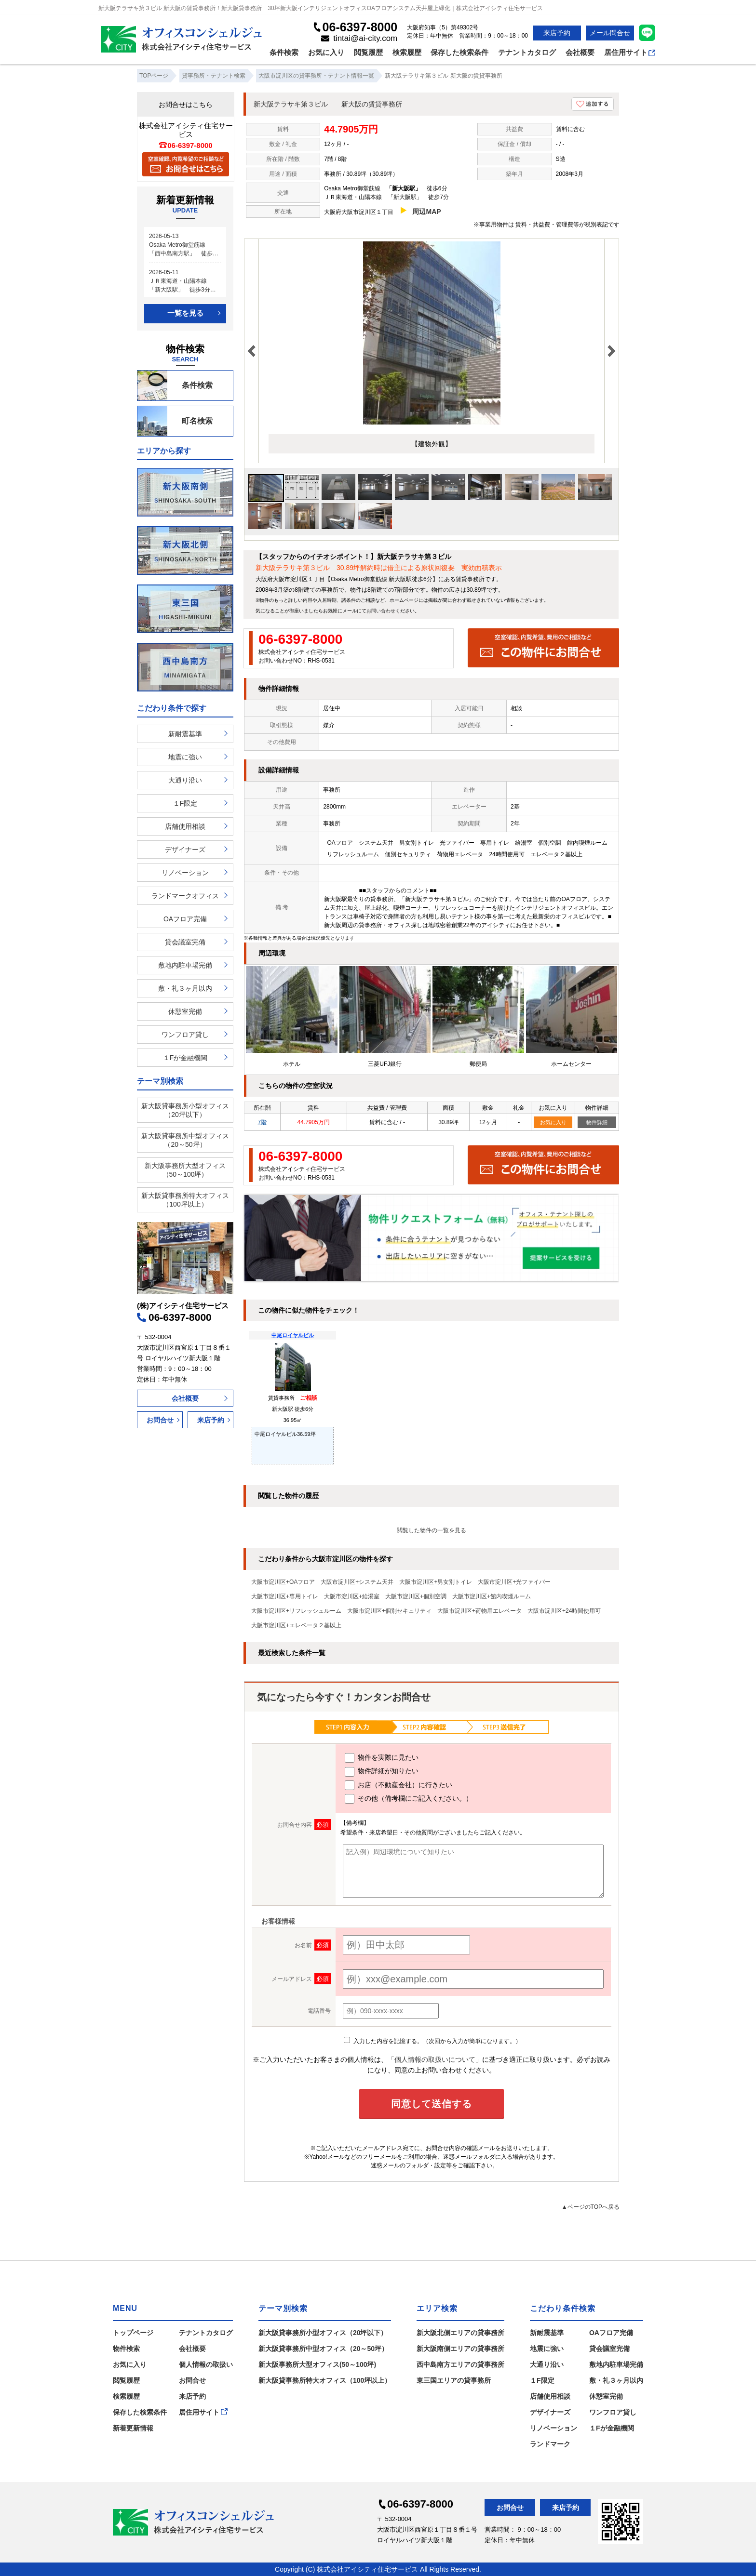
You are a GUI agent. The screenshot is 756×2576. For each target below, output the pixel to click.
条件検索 (284, 52)
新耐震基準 (185, 734)
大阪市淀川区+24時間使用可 (564, 1610)
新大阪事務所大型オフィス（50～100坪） (185, 1170)
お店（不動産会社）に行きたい (398, 1785)
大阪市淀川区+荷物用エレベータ (479, 1610)
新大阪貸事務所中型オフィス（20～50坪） (185, 1140)
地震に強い (185, 757)
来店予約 (556, 33)
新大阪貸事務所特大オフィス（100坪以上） (185, 1200)
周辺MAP (426, 211)
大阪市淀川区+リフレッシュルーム (296, 1610)
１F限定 (185, 803)
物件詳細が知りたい (381, 1772)
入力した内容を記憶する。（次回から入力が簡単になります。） (432, 2041)
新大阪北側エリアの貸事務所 (460, 2333)
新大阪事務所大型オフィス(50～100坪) (317, 2364)
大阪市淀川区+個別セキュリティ (389, 1610)
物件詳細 (597, 1122)
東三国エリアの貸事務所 (454, 2380)
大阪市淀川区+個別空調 (415, 1596)
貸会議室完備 (185, 942)
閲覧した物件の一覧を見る (431, 1530)
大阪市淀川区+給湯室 (351, 1596)
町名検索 (175, 421)
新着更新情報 (133, 2428)
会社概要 (580, 52)
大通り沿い (185, 780)
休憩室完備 (185, 1011)
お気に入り (326, 52)
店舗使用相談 (185, 826)
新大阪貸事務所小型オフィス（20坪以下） (185, 1110)
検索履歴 (406, 52)
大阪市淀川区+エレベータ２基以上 (296, 1625)
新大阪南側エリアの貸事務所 (460, 2348)
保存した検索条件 (459, 52)
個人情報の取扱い (206, 2364)
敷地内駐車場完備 (185, 965)
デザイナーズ (185, 849)
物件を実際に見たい (381, 1758)
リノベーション (185, 872)
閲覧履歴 (368, 52)
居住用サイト (629, 52)
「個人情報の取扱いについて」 (435, 2059)
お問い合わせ (380, 610)
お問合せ (160, 1420)
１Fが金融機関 (185, 1058)
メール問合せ (610, 33)
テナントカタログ (527, 52)
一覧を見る (185, 313)
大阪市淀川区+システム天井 (357, 1582)
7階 (262, 1122)
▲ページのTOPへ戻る (591, 2207)
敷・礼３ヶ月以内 (185, 988)
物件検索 (126, 2348)
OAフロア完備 (185, 919)
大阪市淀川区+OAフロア (283, 1582)
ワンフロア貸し (185, 1034)
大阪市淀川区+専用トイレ (284, 1596)
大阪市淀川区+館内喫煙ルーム (491, 1596)
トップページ (133, 2333)
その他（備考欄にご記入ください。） (408, 1799)
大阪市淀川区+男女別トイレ (435, 1582)
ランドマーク (550, 2444)
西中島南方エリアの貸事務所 (460, 2364)
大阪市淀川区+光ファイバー (514, 1582)
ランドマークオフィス (185, 896)
